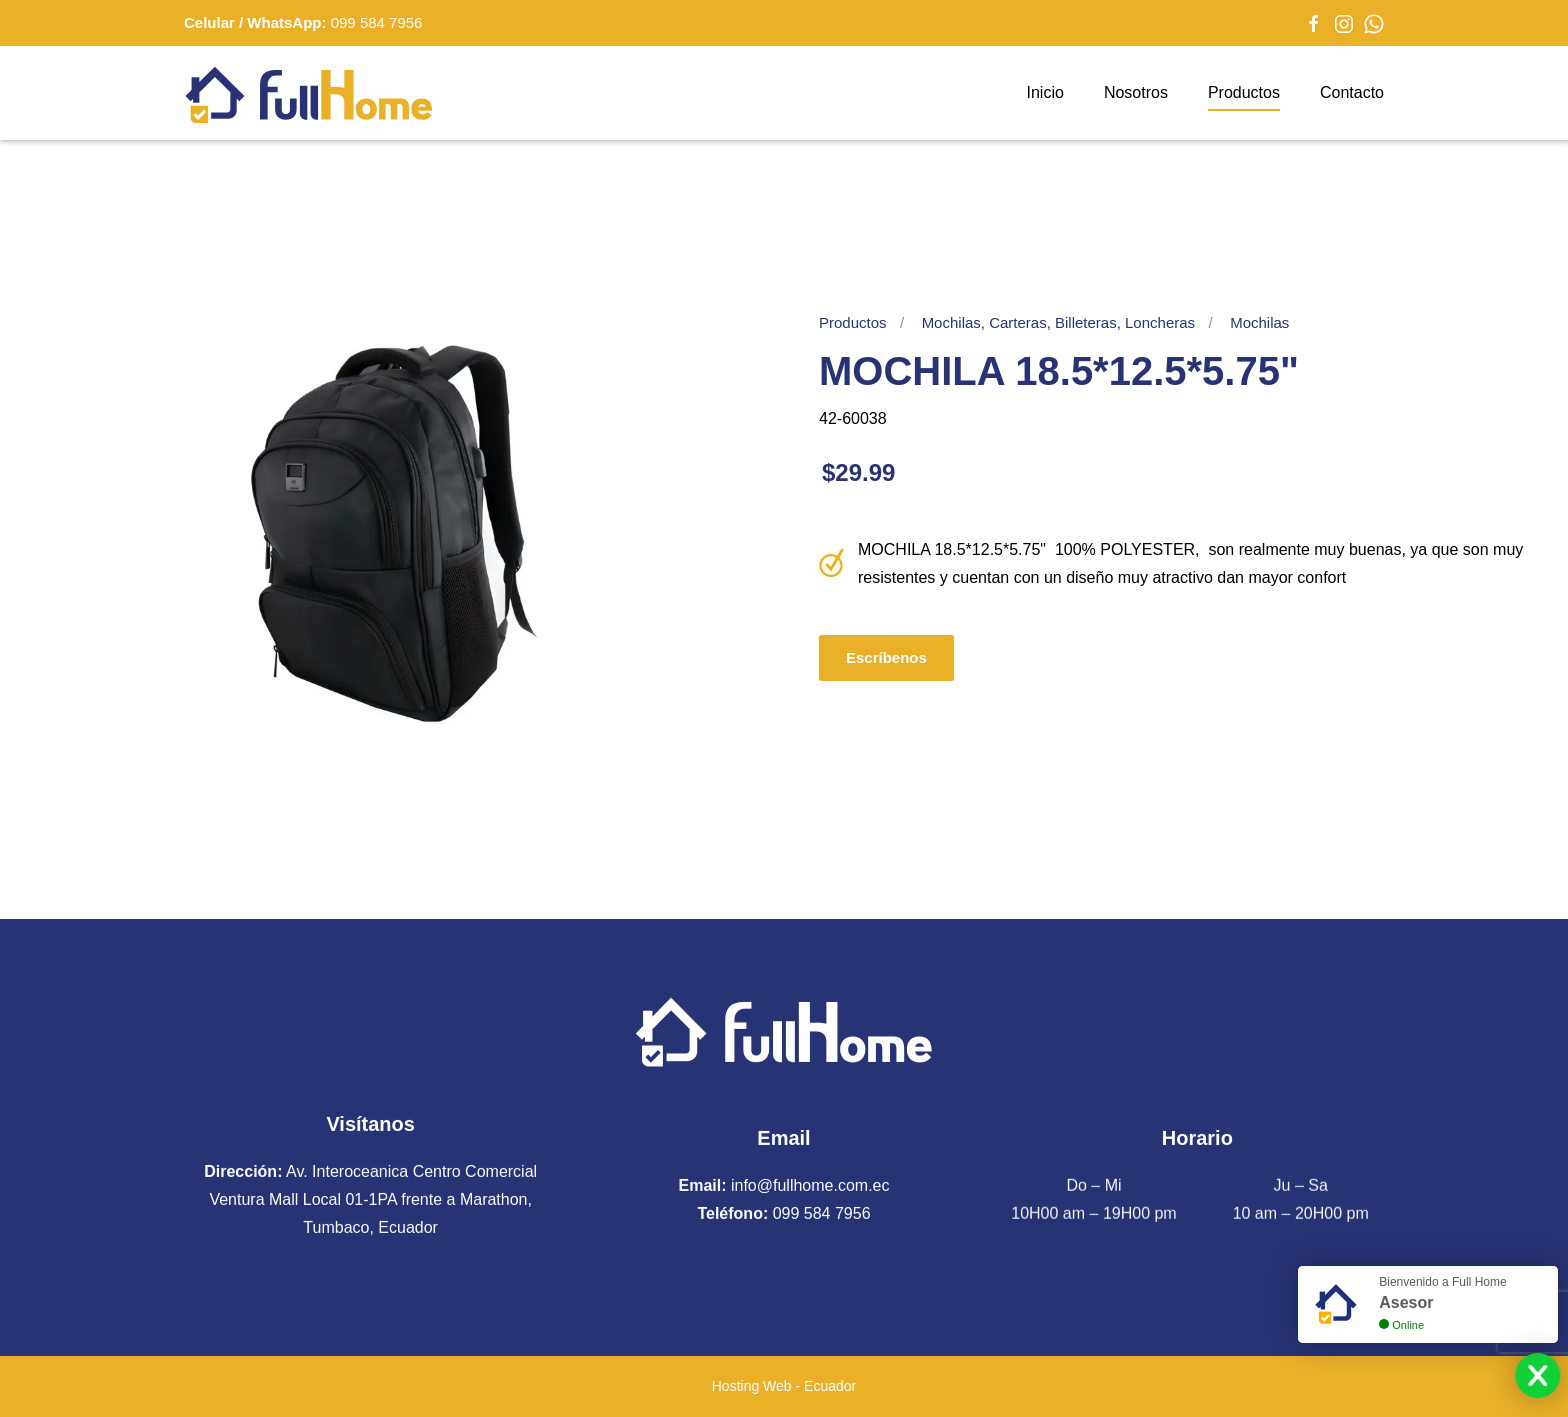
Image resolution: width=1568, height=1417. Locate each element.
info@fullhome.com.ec (810, 1182)
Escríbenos (886, 657)
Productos (1244, 92)
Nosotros (1136, 92)
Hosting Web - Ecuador (784, 1386)
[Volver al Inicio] (309, 93)
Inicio (1045, 92)
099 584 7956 (377, 22)
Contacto (1352, 92)
